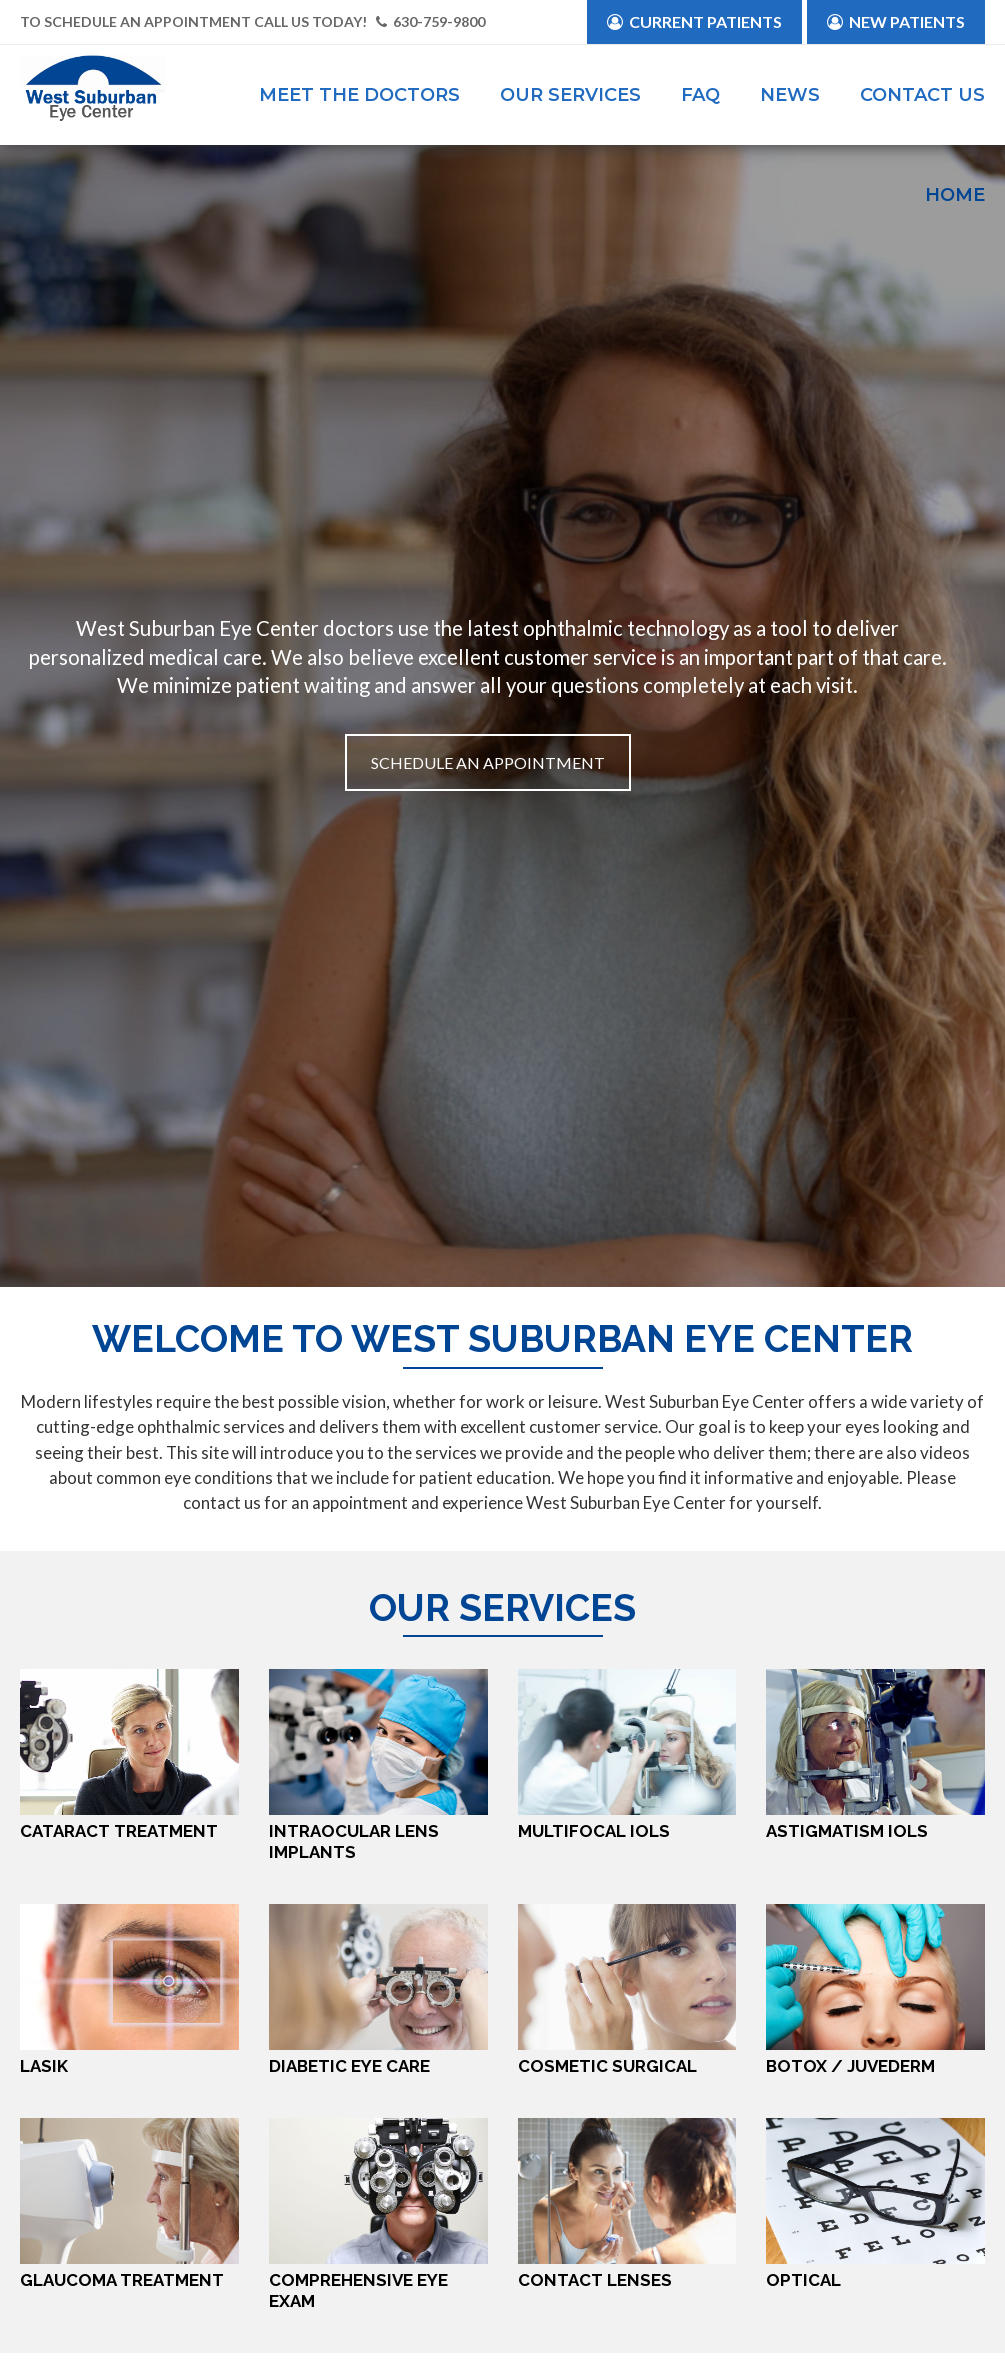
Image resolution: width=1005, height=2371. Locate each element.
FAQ (700, 95)
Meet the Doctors (359, 95)
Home (955, 195)
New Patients (896, 21)
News (790, 95)
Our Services (570, 95)
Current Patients (694, 21)
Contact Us (922, 95)
